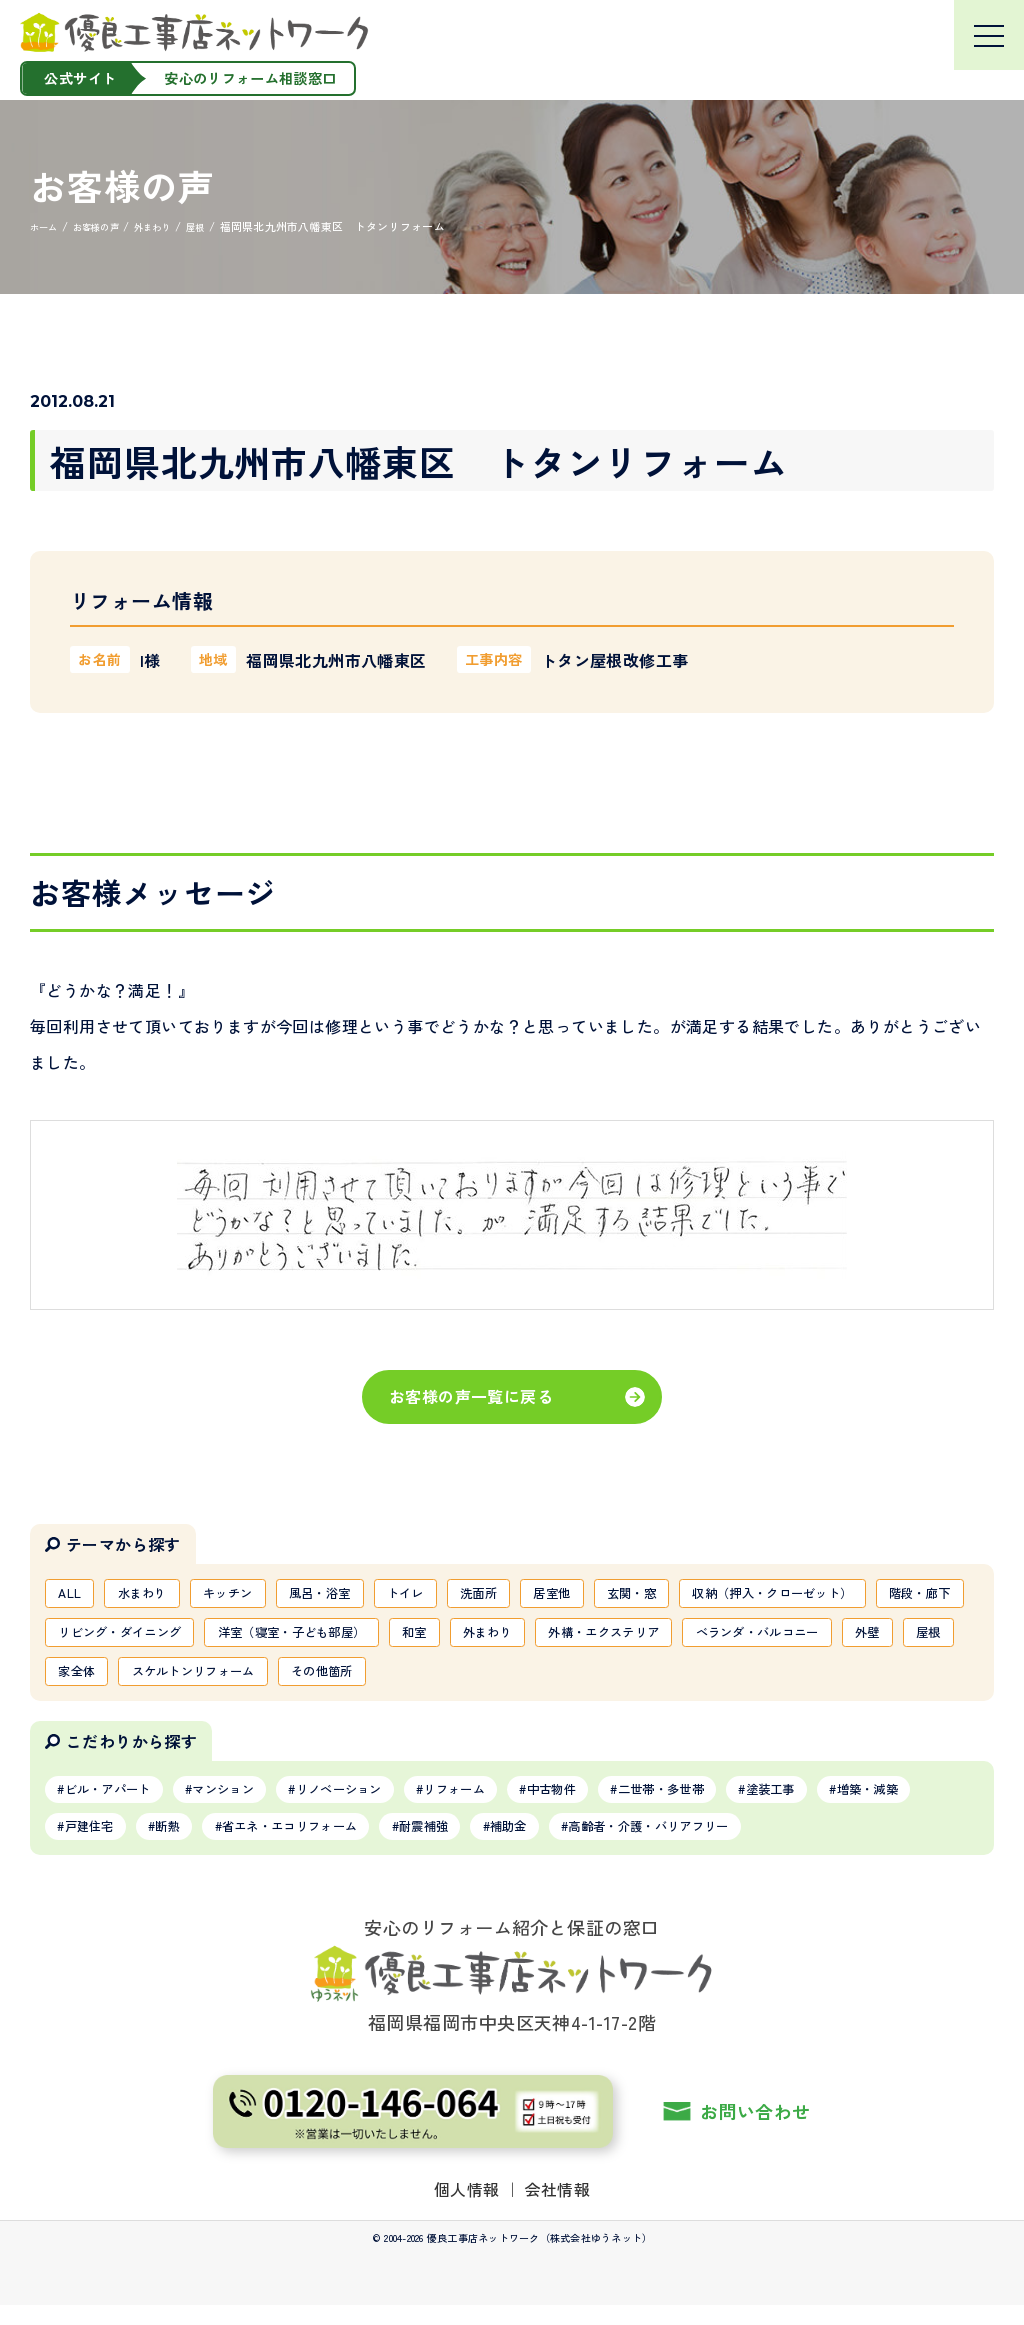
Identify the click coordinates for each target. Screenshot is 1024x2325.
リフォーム (519, 1803)
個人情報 (467, 2208)
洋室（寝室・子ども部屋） (668, 1638)
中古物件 (630, 1803)
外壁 (427, 1681)
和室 (808, 1638)
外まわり (891, 1638)
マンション (252, 1803)
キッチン (251, 1595)
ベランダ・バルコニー (301, 1681)
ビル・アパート (118, 1803)
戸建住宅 (215, 1844)
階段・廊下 (323, 1638)
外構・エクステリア (124, 1681)
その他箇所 (852, 1681)
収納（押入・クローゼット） (153, 1638)
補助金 (699, 1844)
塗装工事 (883, 1803)
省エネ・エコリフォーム (447, 1844)
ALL (73, 1595)
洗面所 (537, 1595)
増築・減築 (104, 1844)
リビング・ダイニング (470, 1638)
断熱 (306, 1844)
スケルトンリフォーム (705, 1681)
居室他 (620, 1595)
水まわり (154, 1595)
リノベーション (385, 1803)
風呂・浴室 (357, 1595)
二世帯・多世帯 (757, 1803)
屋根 (495, 1681)
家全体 (571, 1681)
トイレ (453, 1595)
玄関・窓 (710, 1595)
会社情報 (558, 2208)
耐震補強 (601, 1844)
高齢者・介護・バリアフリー (862, 1844)
